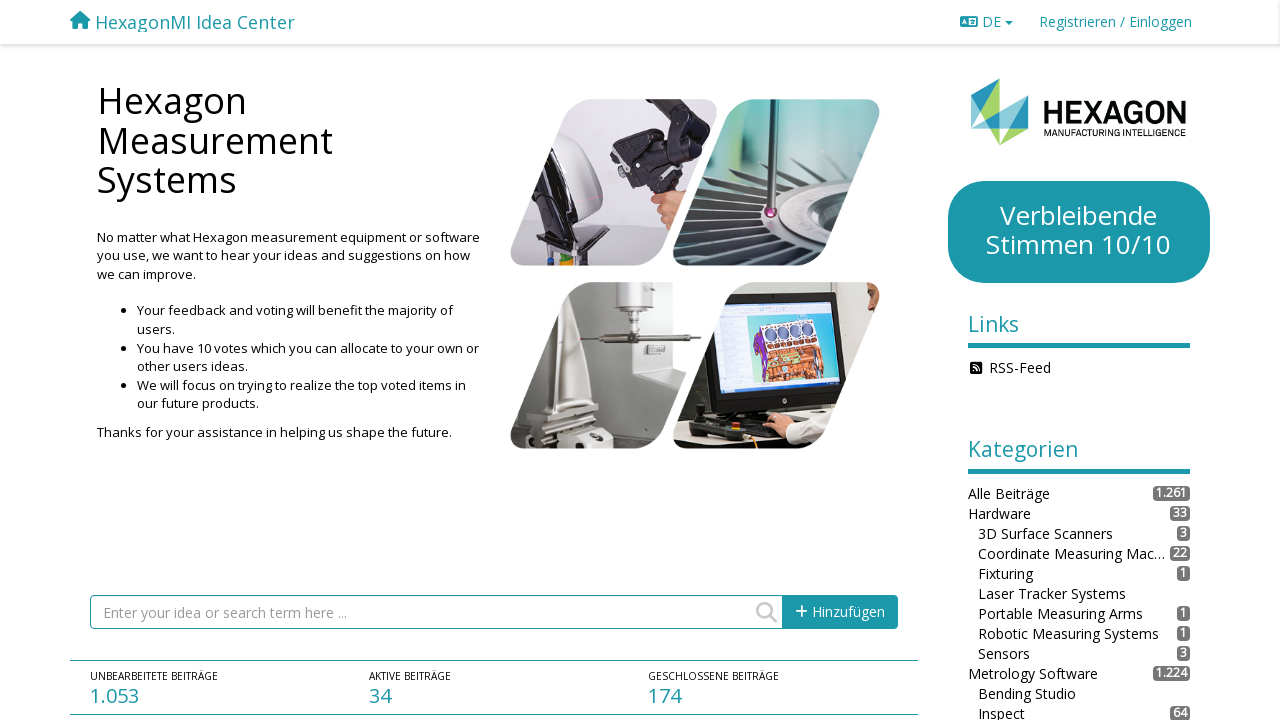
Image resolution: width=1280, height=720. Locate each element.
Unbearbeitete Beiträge (154, 676)
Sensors (1004, 653)
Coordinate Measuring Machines (1074, 553)
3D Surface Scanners (1045, 533)
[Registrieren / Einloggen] (1115, 22)
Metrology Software (1033, 673)
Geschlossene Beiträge (713, 676)
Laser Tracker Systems (1052, 593)
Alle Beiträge (1009, 493)
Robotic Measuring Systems (1068, 633)
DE (986, 21)
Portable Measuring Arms (1060, 613)
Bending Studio (1027, 693)
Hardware (999, 513)
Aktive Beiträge (410, 676)
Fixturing (1005, 573)
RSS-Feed (1020, 367)
